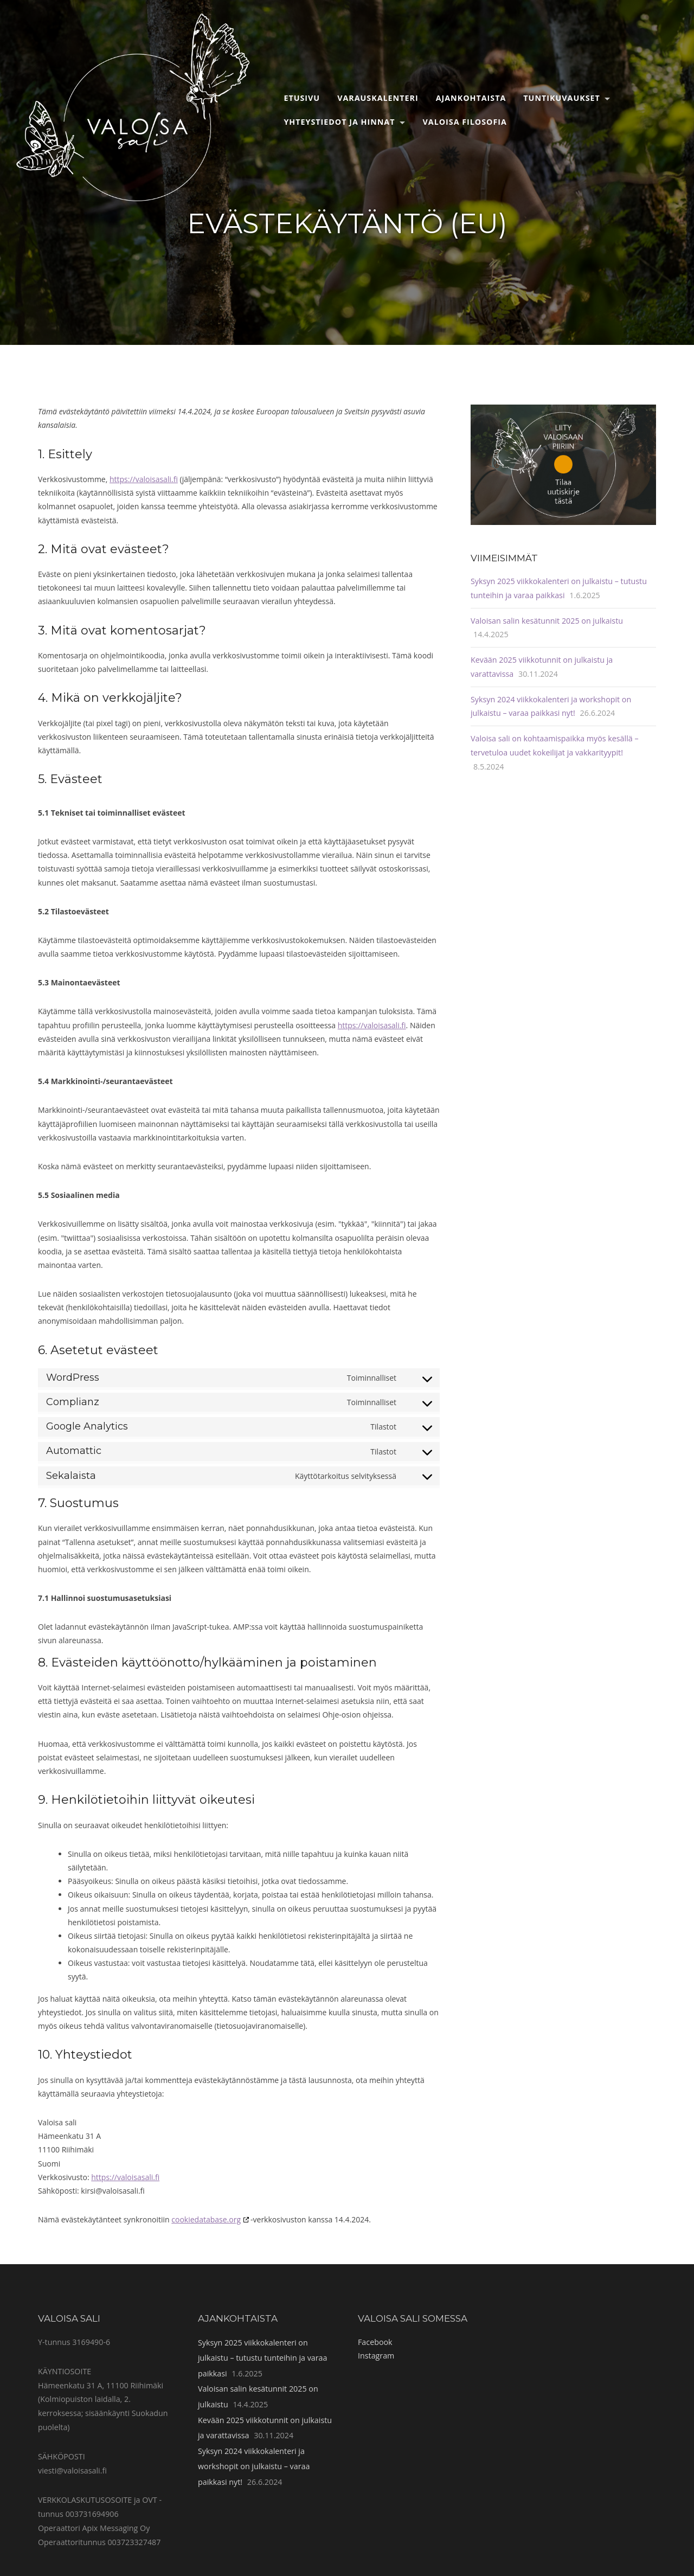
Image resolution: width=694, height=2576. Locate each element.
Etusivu (302, 98)
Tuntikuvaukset (561, 98)
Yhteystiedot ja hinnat (339, 122)
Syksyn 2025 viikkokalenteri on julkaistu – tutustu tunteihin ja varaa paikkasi (262, 2358)
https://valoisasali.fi (144, 479)
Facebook (375, 2342)
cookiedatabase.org (206, 2219)
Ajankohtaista (471, 98)
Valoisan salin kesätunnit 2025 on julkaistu (547, 621)
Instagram (376, 2355)
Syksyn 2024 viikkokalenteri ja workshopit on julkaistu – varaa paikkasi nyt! (254, 2466)
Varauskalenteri (378, 98)
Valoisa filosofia (465, 122)
